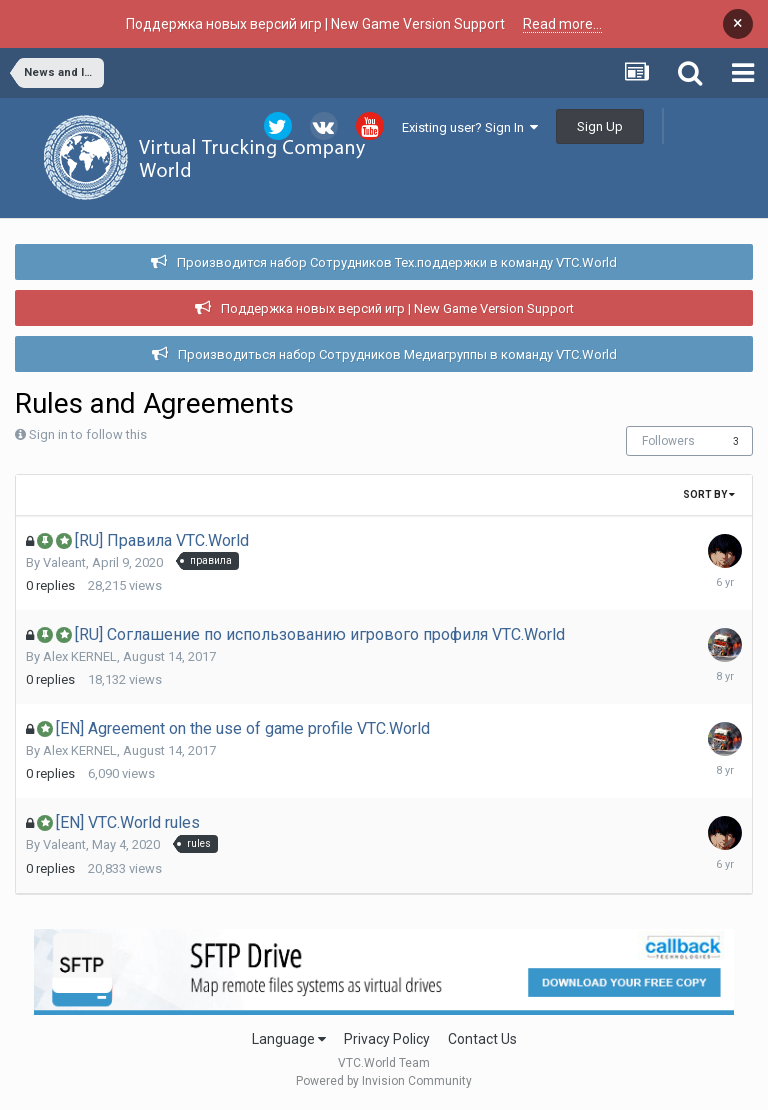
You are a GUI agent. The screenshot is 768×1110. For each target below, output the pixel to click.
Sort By (709, 494)
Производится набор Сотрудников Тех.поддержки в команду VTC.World (397, 262)
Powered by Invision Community (384, 1081)
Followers (668, 441)
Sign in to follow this (88, 434)
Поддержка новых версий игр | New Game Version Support (397, 308)
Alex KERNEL (80, 656)
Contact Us (482, 1039)
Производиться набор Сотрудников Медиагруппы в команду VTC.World (397, 354)
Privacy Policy (387, 1039)
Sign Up (600, 126)
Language (289, 1039)
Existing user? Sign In (470, 127)
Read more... (562, 24)
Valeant (64, 562)
